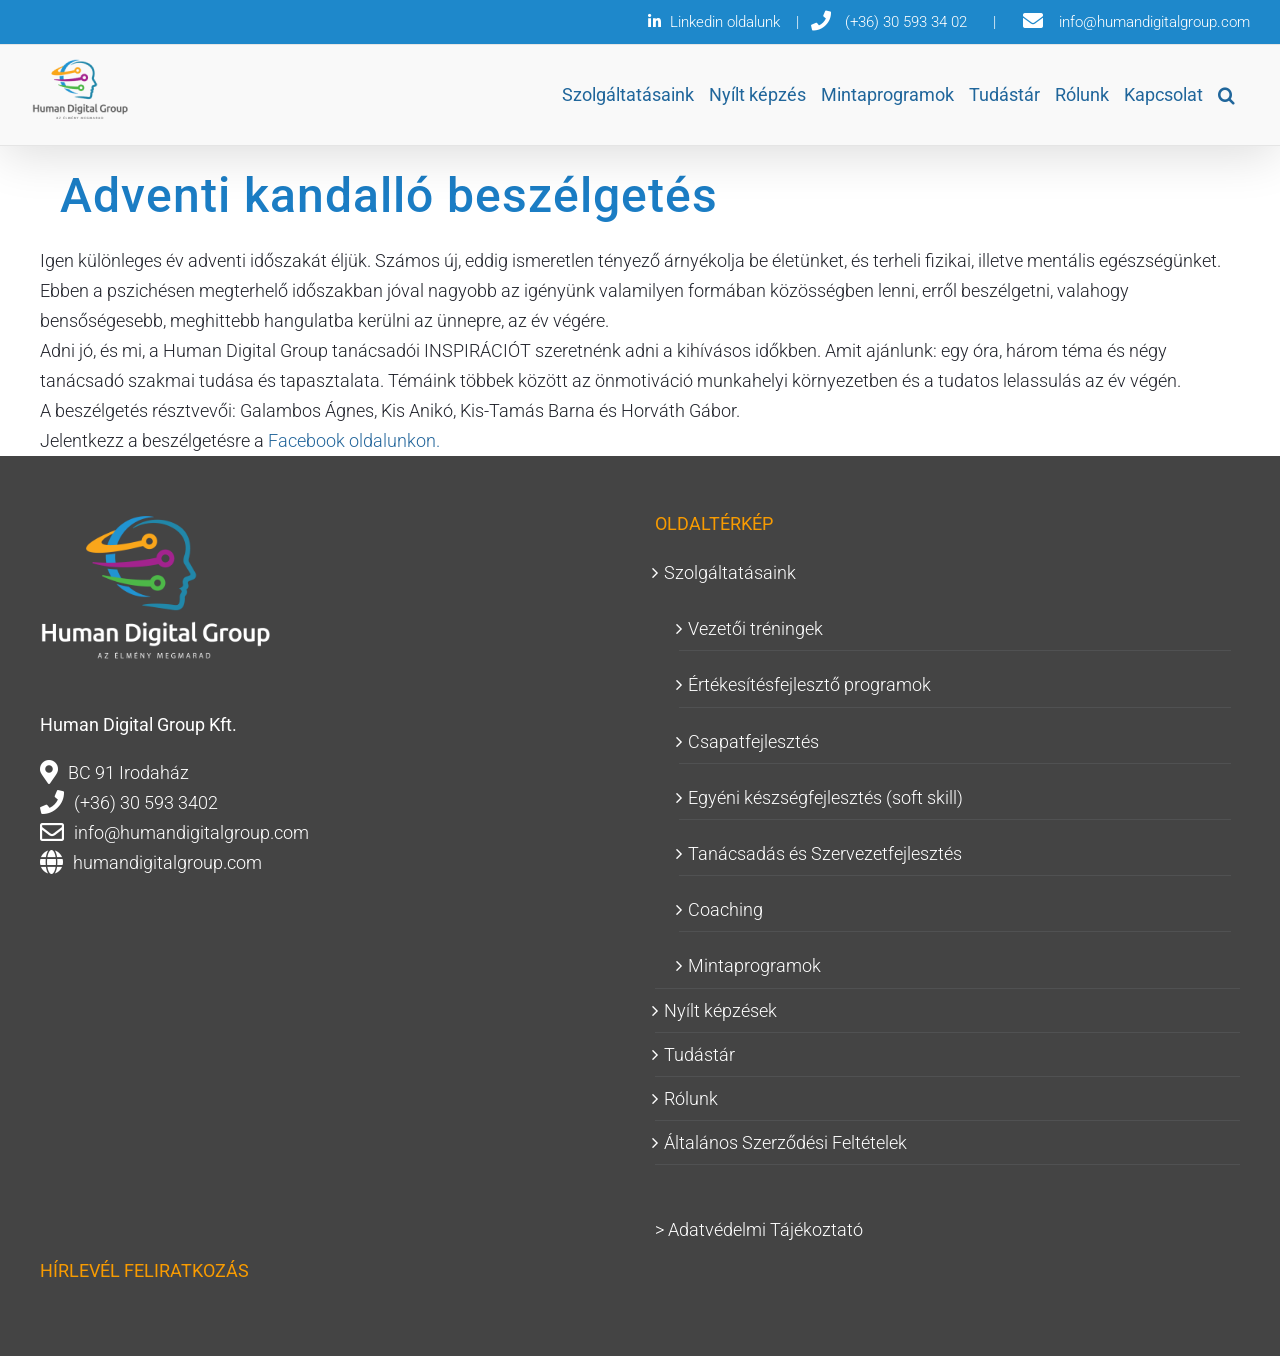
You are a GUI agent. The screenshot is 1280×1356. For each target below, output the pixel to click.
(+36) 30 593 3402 (146, 802)
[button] (1226, 95)
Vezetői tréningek (755, 628)
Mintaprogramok (754, 965)
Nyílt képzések (720, 1010)
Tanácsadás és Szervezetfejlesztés (825, 853)
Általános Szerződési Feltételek (785, 1142)
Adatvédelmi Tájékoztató (765, 1229)
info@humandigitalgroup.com (191, 832)
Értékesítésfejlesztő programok (809, 684)
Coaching (725, 909)
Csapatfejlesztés (753, 741)
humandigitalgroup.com (167, 862)
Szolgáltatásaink (730, 572)
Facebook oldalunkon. (354, 440)
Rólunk (691, 1098)
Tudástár (699, 1054)
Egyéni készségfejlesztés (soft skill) (825, 797)
